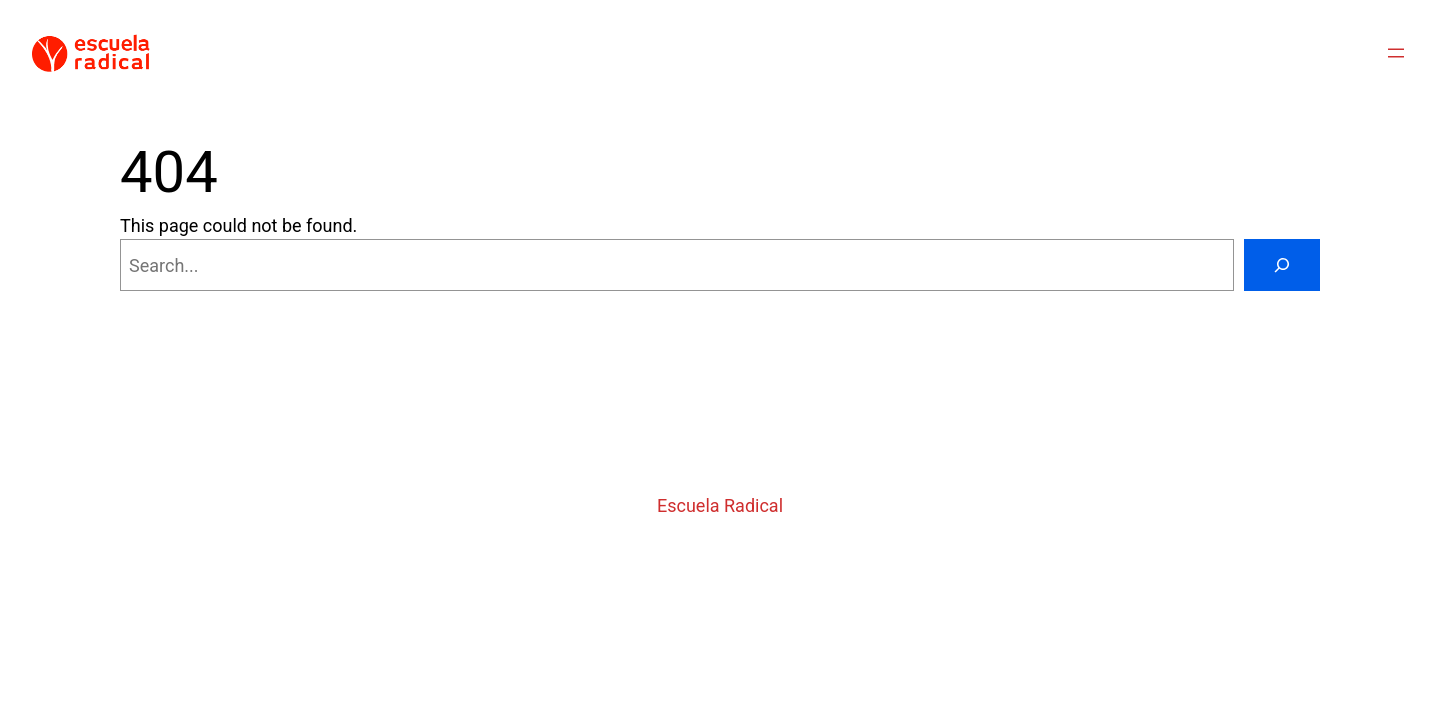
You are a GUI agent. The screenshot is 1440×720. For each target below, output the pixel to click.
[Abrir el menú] (1396, 53)
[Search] (1282, 265)
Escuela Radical (720, 505)
